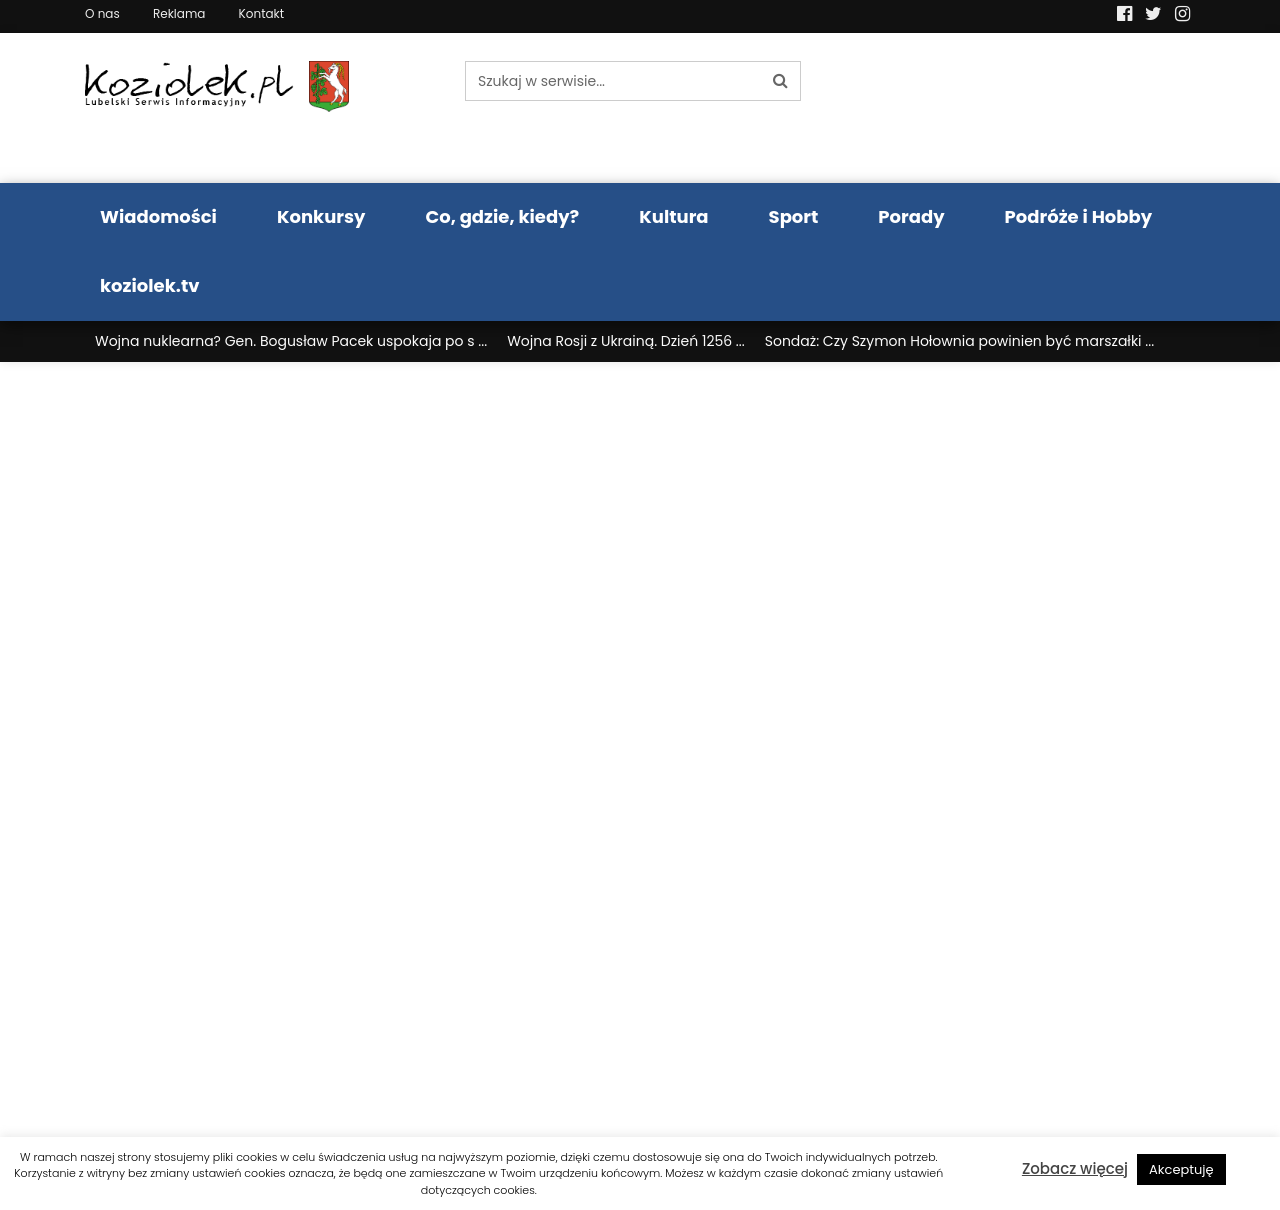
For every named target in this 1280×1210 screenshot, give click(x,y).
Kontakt (262, 13)
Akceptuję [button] (1181, 1169)
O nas (102, 13)
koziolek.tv (149, 285)
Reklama (179, 13)
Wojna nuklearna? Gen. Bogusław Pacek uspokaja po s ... (291, 341)
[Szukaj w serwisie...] (613, 81)
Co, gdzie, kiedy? (502, 216)
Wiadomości (158, 216)
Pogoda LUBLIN (1067, 108)
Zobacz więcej (1075, 1168)
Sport (794, 216)
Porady (911, 216)
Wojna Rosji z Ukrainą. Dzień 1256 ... (626, 341)
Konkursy (321, 216)
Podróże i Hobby (1079, 216)
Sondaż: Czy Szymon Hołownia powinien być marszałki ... (959, 341)
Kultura (673, 216)
